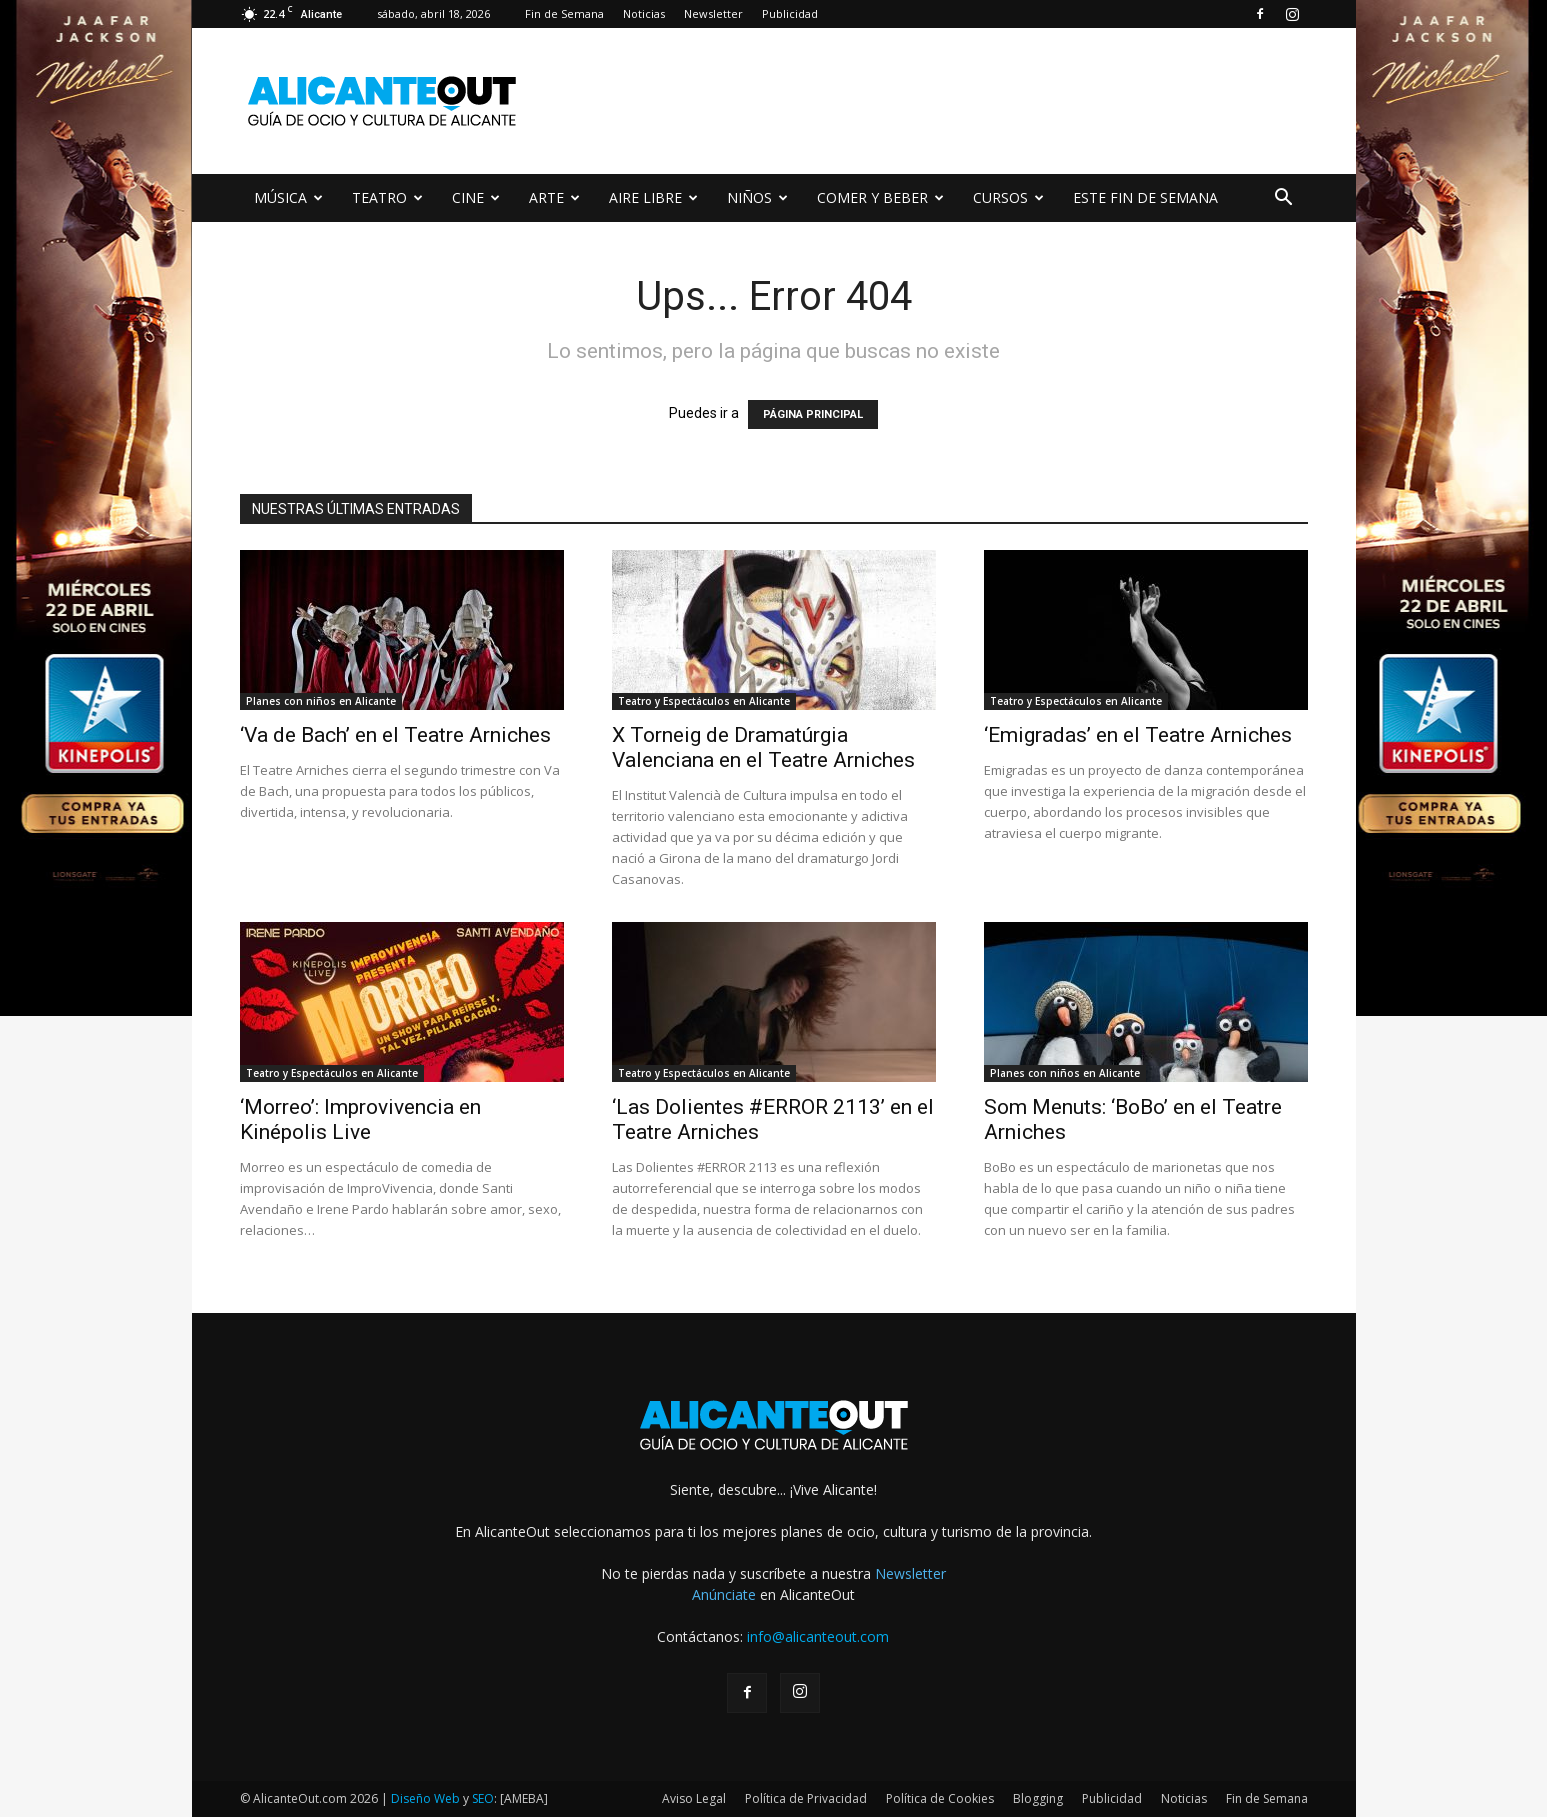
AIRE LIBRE (653, 197)
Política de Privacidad (806, 1798)
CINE (476, 197)
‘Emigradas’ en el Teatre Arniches (1138, 735)
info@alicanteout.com (818, 1636)
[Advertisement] (944, 101)
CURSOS (1008, 197)
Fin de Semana (564, 13)
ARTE (554, 197)
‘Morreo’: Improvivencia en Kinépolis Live (360, 1119)
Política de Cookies (940, 1798)
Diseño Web (425, 1798)
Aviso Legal (694, 1798)
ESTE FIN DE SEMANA (1145, 197)
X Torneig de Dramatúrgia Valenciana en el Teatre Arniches (763, 747)
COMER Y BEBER (880, 197)
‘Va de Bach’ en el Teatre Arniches (395, 735)
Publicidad (790, 13)
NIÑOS (757, 197)
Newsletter (713, 13)
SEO (483, 1798)
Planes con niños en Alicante (321, 701)
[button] (1284, 199)
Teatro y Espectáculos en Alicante (704, 701)
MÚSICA (288, 197)
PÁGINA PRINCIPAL (813, 414)
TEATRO (387, 197)
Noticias (644, 13)
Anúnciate (724, 1594)
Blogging (1038, 1798)
